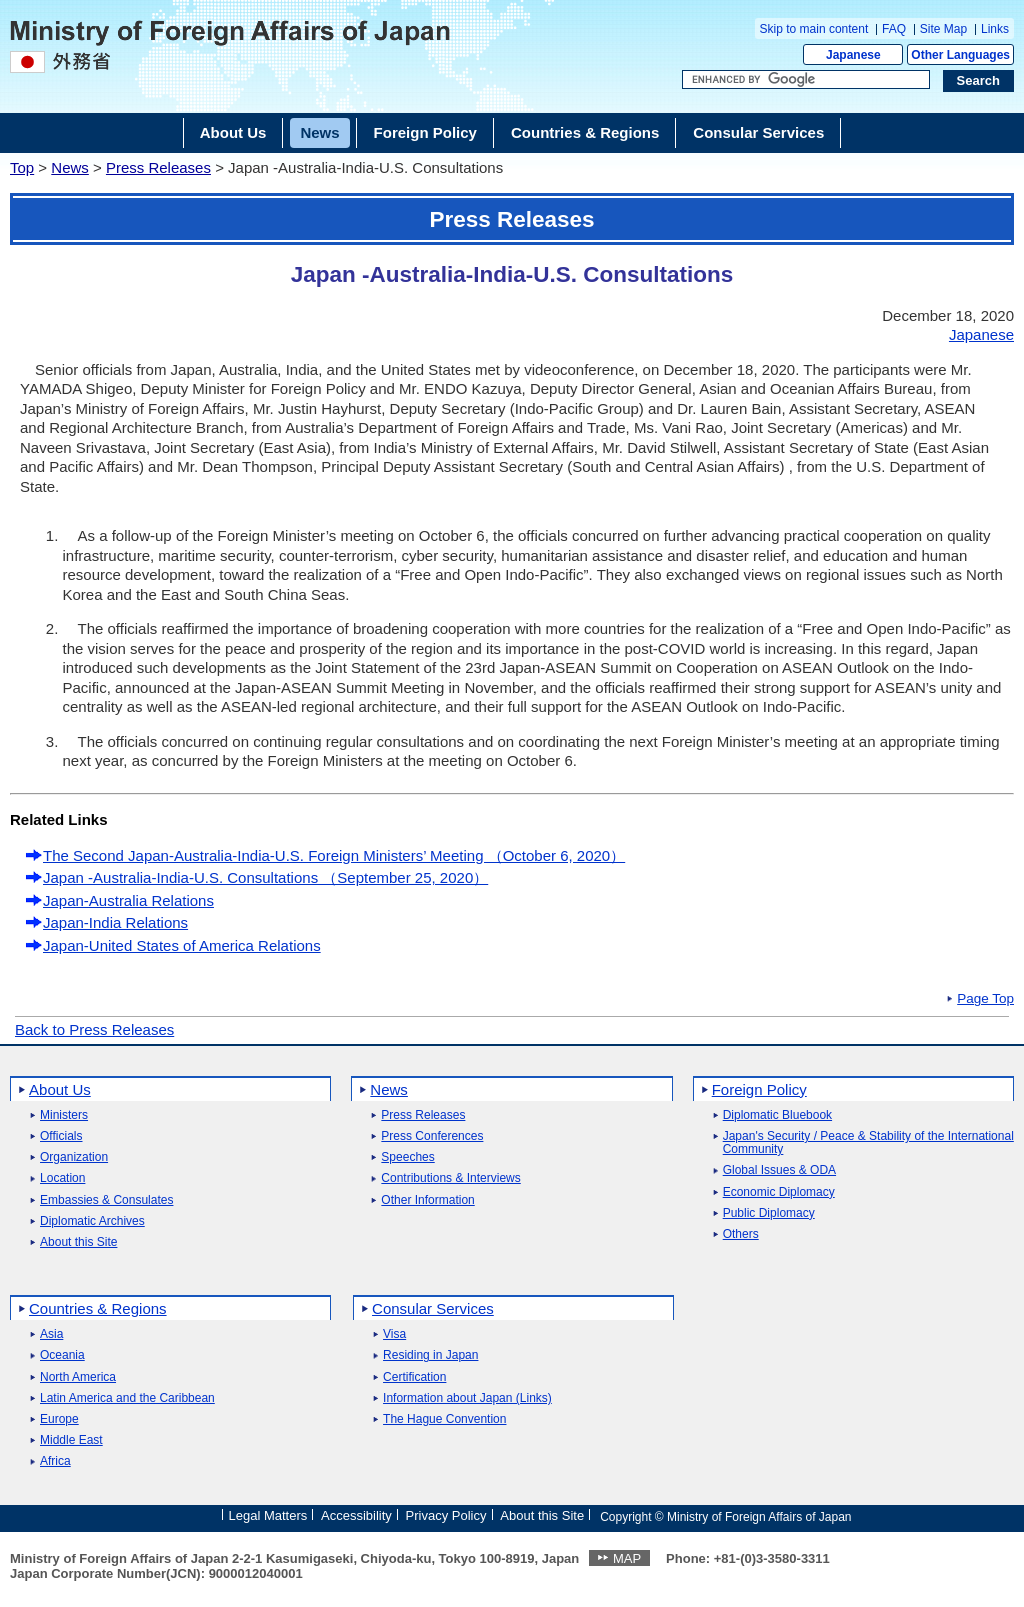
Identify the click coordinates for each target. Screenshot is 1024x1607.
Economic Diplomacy (779, 1192)
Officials (61, 1136)
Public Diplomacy (769, 1213)
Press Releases (158, 167)
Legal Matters (267, 1515)
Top (22, 167)
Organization (74, 1157)
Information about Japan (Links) (467, 1398)
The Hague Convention (444, 1419)
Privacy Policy (446, 1515)
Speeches (407, 1157)
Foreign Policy (759, 1089)
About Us (60, 1089)
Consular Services (433, 1308)
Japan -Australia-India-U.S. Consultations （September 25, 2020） (265, 877)
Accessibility (356, 1515)
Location (62, 1178)
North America (78, 1377)
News (70, 167)
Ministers (64, 1115)
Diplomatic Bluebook (777, 1115)
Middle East (71, 1440)
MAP (627, 1558)
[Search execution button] (979, 81)
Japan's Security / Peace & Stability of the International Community (868, 1143)
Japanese (853, 55)
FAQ (894, 29)
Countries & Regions (98, 1308)
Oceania (62, 1355)
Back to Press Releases (94, 1029)
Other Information (427, 1200)
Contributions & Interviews (450, 1178)
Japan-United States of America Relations (182, 945)
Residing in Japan (430, 1355)
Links (995, 29)
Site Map (943, 29)
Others (741, 1234)
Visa (394, 1334)
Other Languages (960, 55)
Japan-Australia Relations (128, 900)
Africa (55, 1461)
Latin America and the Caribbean (127, 1398)
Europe (59, 1419)
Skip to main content (814, 29)
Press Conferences (432, 1136)
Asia (51, 1334)
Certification (414, 1377)
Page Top (985, 999)
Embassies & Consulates (106, 1200)
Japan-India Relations (115, 922)
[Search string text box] (806, 80)
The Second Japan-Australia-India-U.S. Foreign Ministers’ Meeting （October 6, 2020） (334, 855)
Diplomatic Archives (92, 1221)
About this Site (78, 1242)
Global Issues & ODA (779, 1170)
